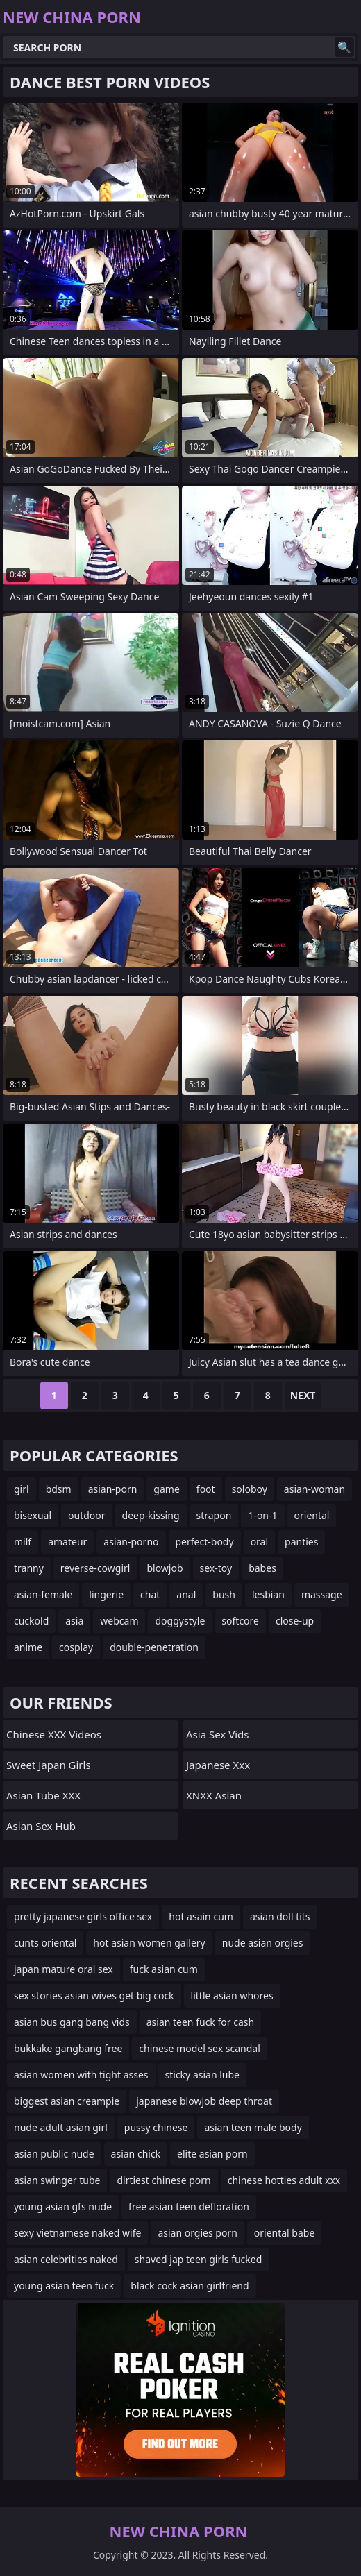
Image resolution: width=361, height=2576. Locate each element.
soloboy (249, 1488)
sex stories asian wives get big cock (94, 1995)
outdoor (87, 1515)
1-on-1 (262, 1515)
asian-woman (314, 1488)
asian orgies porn (197, 2232)
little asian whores (232, 1995)
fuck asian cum (164, 1969)
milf (22, 1541)
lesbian (268, 1594)
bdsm (59, 1488)
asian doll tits (280, 1916)
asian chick (136, 2153)
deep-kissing (151, 1515)
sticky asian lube (202, 2074)
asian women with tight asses (81, 2074)
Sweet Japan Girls (48, 1765)
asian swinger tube (57, 2180)
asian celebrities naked (66, 2259)
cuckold (31, 1620)
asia (74, 1620)
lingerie (106, 1594)
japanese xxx (218, 1765)
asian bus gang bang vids (72, 2021)
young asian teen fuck (64, 2285)
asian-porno (130, 1541)
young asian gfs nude (63, 2206)
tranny (29, 1568)
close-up (295, 1620)
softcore (240, 1620)
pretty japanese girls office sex (83, 1916)
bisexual (32, 1515)
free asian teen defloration (188, 2206)
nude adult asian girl (61, 2127)
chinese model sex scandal (199, 2048)
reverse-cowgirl (95, 1568)
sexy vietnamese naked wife (77, 2232)
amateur (67, 1541)
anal (186, 1594)
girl (21, 1488)
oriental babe (284, 2232)
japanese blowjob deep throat (204, 2101)
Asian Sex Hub (41, 1826)
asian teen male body (252, 2127)
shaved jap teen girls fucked (198, 2259)
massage (321, 1594)
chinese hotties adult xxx (284, 2180)
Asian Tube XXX (43, 1795)
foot (205, 1488)
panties (301, 1541)
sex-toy (216, 1568)
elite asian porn (212, 2153)
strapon (214, 1515)
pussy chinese (156, 2127)
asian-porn (112, 1488)
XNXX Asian (214, 1795)
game (166, 1488)
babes (262, 1568)
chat (150, 1594)
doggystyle (180, 1620)
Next (303, 1395)
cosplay (76, 1647)
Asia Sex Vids (217, 1734)
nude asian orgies (262, 1942)
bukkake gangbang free (68, 2048)
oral (259, 1541)
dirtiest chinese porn (163, 2180)
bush (223, 1594)
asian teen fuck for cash (200, 2021)
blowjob (164, 1568)
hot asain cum (201, 1916)
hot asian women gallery (149, 1942)
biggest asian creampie (66, 2101)
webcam (119, 1620)
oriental (312, 1515)
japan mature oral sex (63, 1969)
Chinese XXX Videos (53, 1734)
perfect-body (205, 1541)
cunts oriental (45, 1942)
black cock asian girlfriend (190, 2285)
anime (28, 1647)
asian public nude (54, 2153)
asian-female (43, 1594)
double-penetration (154, 1647)
